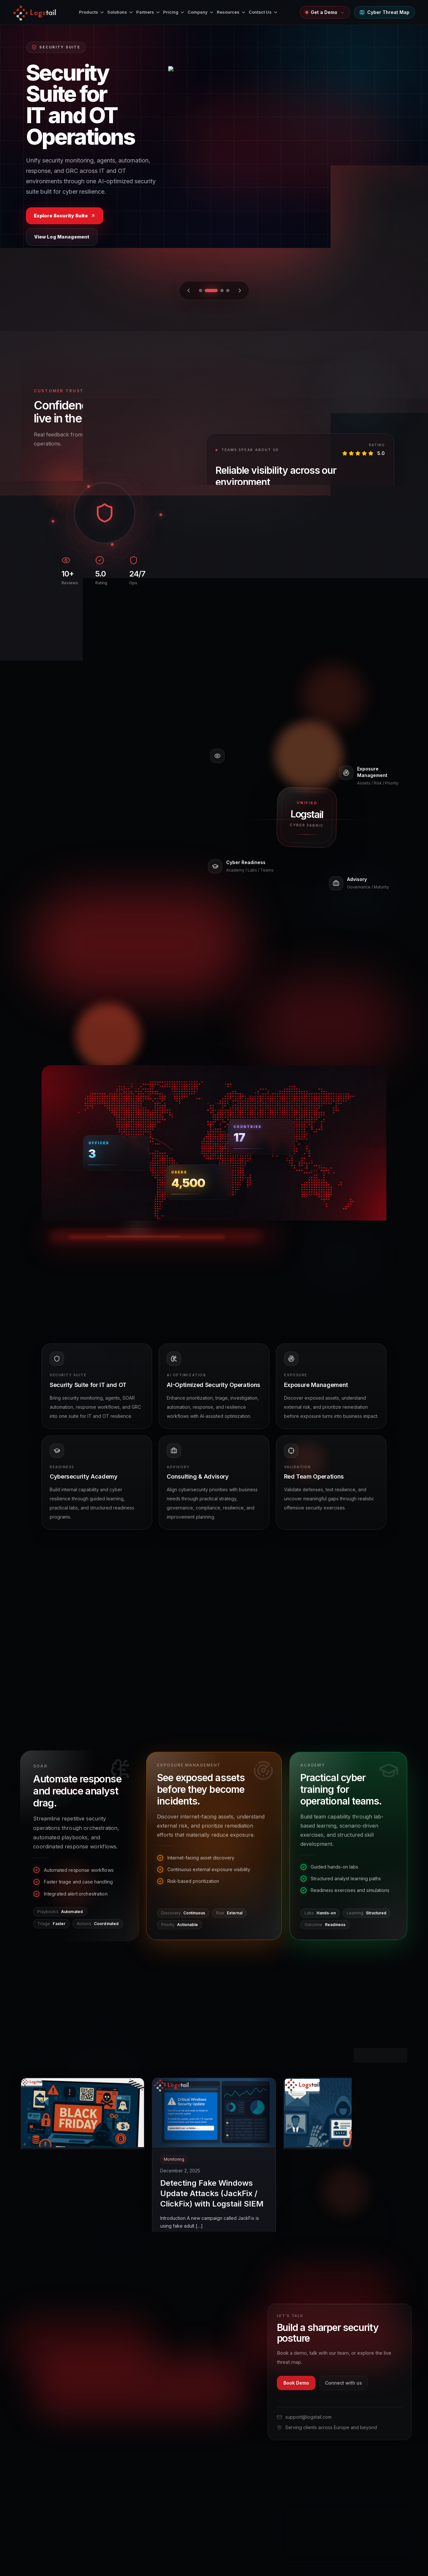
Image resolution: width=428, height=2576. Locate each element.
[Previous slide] (188, 290)
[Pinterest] (73, 2411)
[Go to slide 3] (222, 290)
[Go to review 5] (367, 610)
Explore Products (214, 234)
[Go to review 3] (356, 610)
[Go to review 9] (387, 610)
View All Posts (380, 2055)
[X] (23, 2411)
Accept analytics (389, 2555)
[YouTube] (90, 2411)
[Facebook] (56, 2411)
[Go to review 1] (340, 610)
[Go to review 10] (393, 610)
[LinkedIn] (107, 2411)
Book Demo (296, 2383)
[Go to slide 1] (205, 290)
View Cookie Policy (303, 2539)
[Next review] (231, 609)
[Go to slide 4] (227, 290)
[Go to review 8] (382, 610)
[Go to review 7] (377, 610)
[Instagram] (39, 2411)
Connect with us (343, 2383)
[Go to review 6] (372, 610)
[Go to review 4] (361, 610)
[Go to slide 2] (216, 290)
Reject (348, 2555)
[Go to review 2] (351, 610)
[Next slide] (239, 290)
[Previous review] (213, 609)
